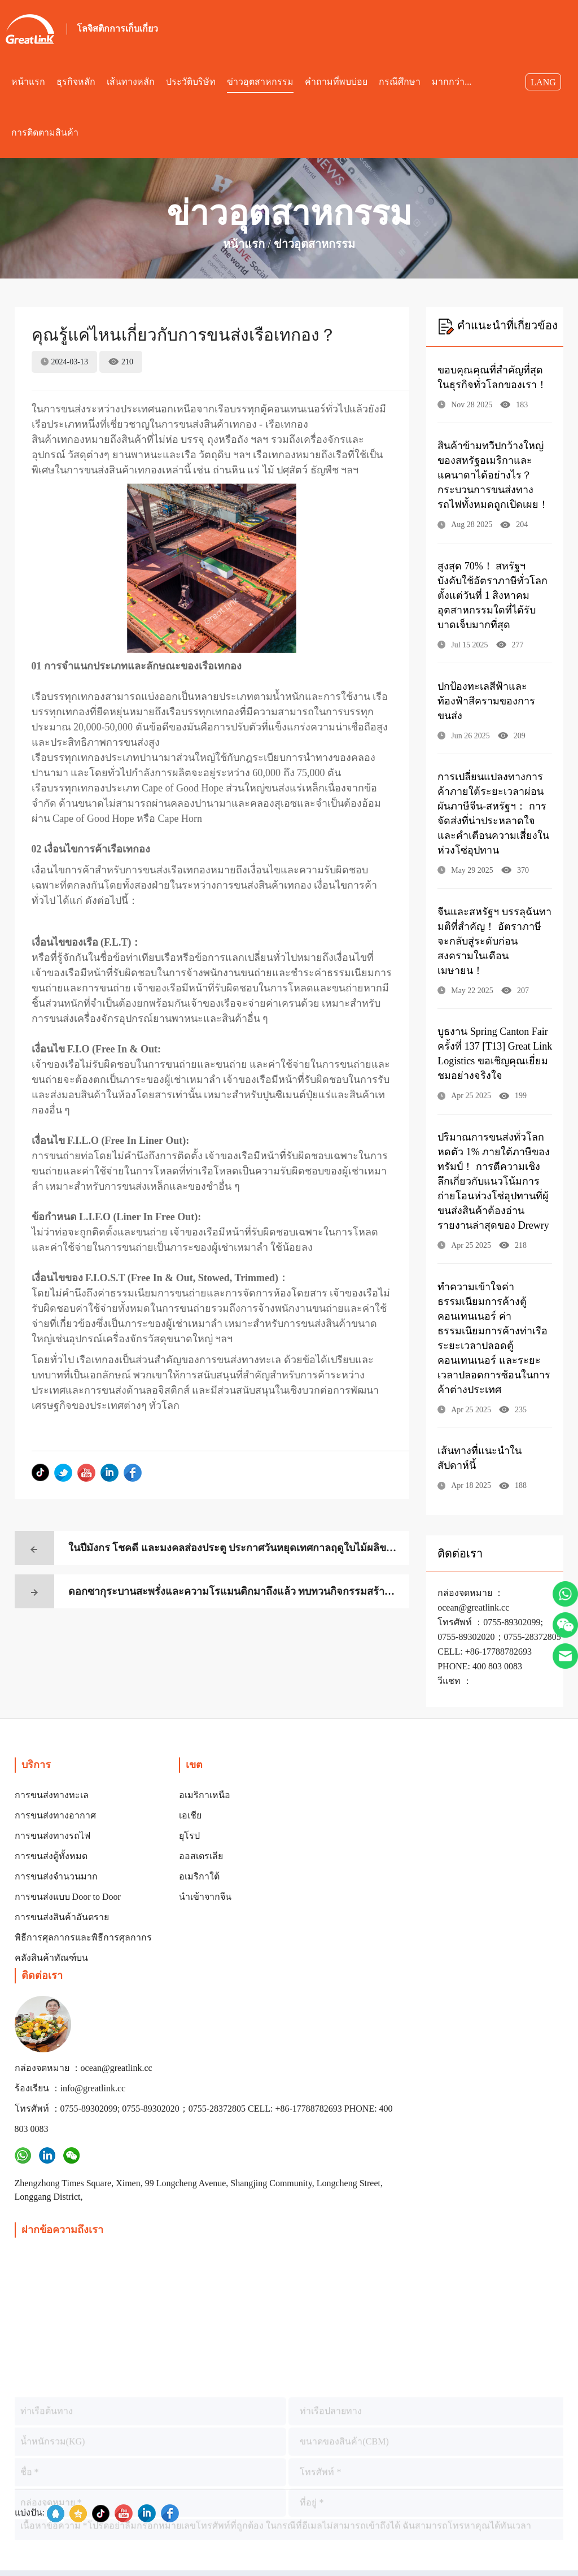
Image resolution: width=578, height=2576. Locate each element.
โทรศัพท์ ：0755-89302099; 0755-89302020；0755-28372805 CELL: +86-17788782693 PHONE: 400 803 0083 (317, 1958)
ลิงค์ (447, 2559)
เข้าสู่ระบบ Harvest (324, 2525)
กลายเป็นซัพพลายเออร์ (222, 2525)
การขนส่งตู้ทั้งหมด (51, 1856)
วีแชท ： (454, 1681)
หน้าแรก (244, 244)
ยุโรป (189, 1835)
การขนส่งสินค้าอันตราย (62, 1917)
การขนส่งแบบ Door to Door (68, 1896)
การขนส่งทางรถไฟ (52, 1835)
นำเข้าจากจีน (205, 1896)
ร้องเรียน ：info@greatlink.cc (314, 1898)
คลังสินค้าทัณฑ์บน (51, 1958)
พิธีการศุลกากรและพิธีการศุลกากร (83, 1937)
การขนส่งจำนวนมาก (56, 1876)
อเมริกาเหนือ (204, 1795)
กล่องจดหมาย (408, 2525)
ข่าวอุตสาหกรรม (314, 244)
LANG (543, 82)
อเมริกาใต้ (199, 1876)
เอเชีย (190, 1815)
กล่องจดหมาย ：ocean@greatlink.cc (295, 1867)
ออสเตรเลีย (201, 1856)
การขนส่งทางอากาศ (55, 1815)
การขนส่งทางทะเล (52, 1795)
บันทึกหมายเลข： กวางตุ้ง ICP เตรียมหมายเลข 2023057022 (338, 2491)
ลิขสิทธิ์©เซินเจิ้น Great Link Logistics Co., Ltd (114, 2491)
